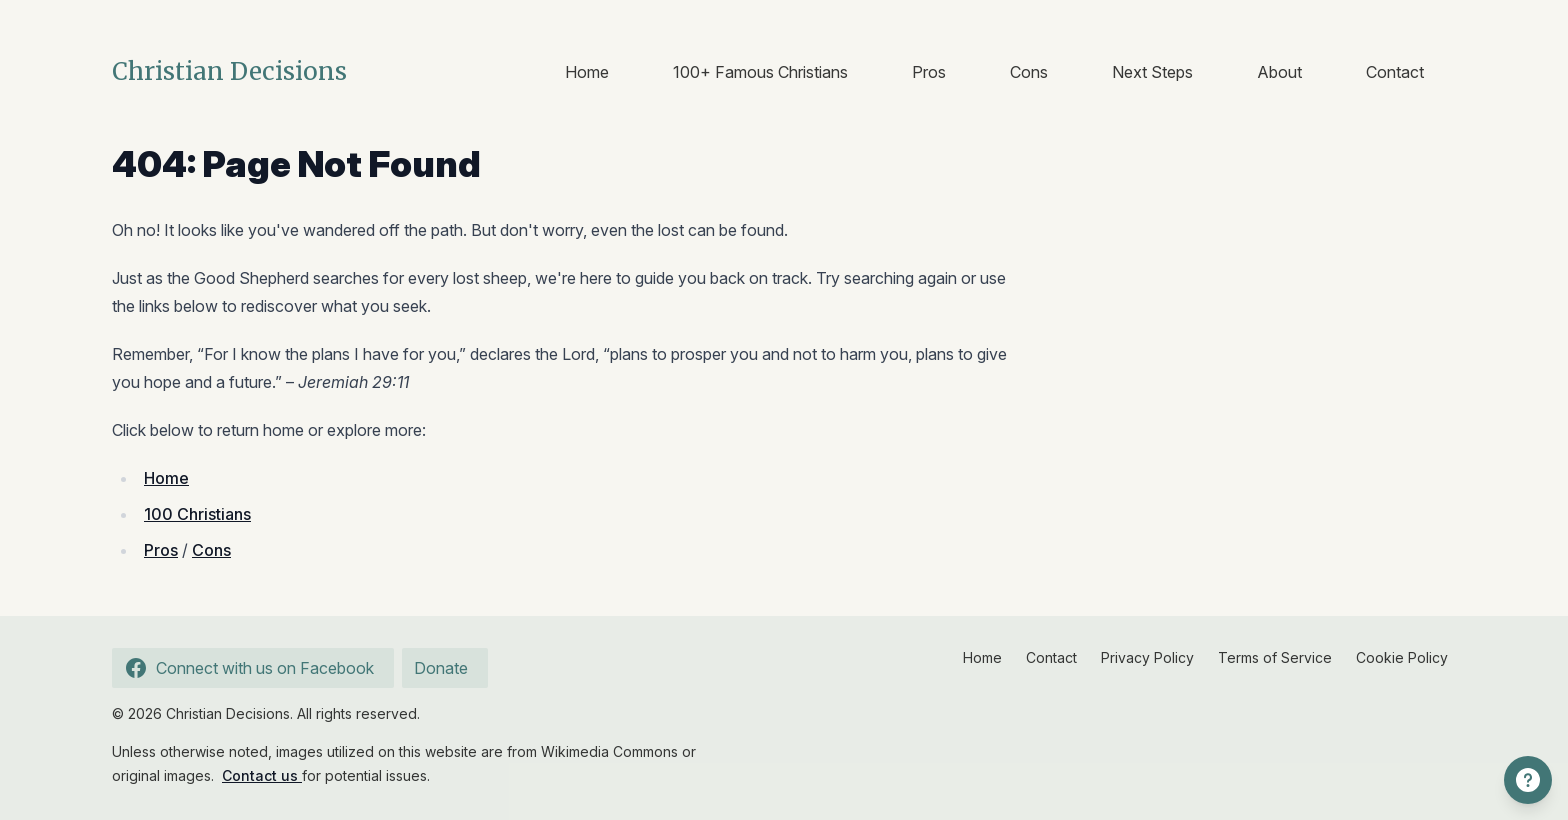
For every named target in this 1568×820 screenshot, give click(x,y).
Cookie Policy (1402, 657)
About (1279, 72)
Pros (929, 72)
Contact (1395, 72)
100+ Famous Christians (760, 72)
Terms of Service (1275, 657)
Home (587, 72)
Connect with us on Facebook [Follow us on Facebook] (247, 668)
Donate (441, 668)
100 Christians (197, 514)
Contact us (262, 775)
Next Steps (1152, 72)
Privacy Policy (1147, 657)
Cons (1029, 72)
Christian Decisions (229, 71)
